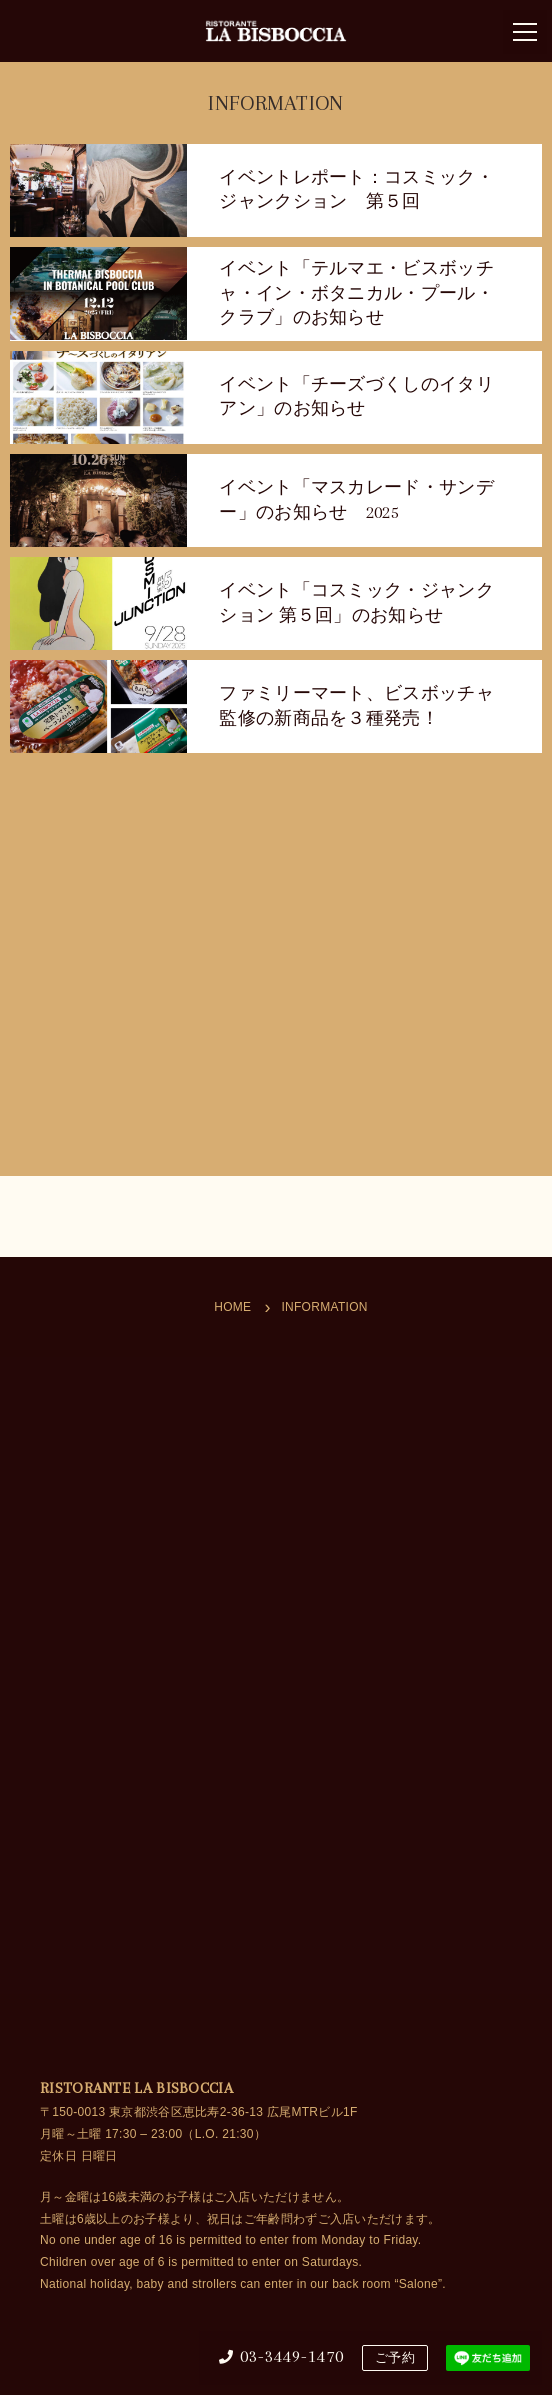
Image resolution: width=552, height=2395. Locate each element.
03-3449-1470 (281, 2356)
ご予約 (395, 2358)
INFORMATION (324, 1307)
